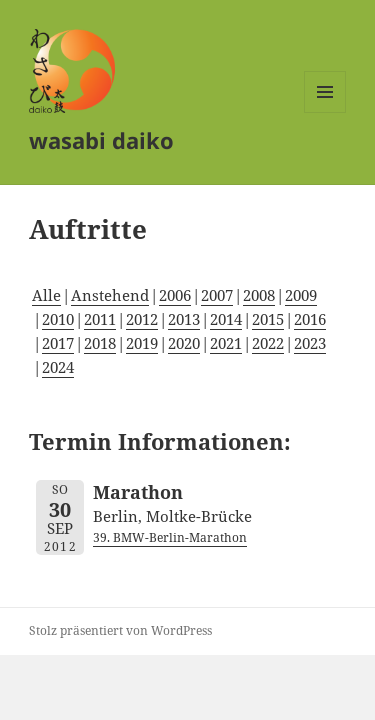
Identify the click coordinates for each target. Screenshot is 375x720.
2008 (259, 295)
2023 (310, 343)
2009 (301, 295)
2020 (184, 343)
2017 (58, 343)
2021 (226, 343)
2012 (142, 319)
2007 (217, 295)
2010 (58, 319)
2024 (58, 367)
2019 (142, 343)
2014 (226, 319)
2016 (310, 319)
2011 (100, 319)
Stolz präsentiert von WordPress (120, 630)
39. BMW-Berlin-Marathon (170, 537)
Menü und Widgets (325, 112)
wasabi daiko (101, 140)
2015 (268, 319)
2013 (184, 319)
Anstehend (110, 295)
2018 (100, 343)
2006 (175, 295)
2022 (268, 343)
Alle (46, 295)
